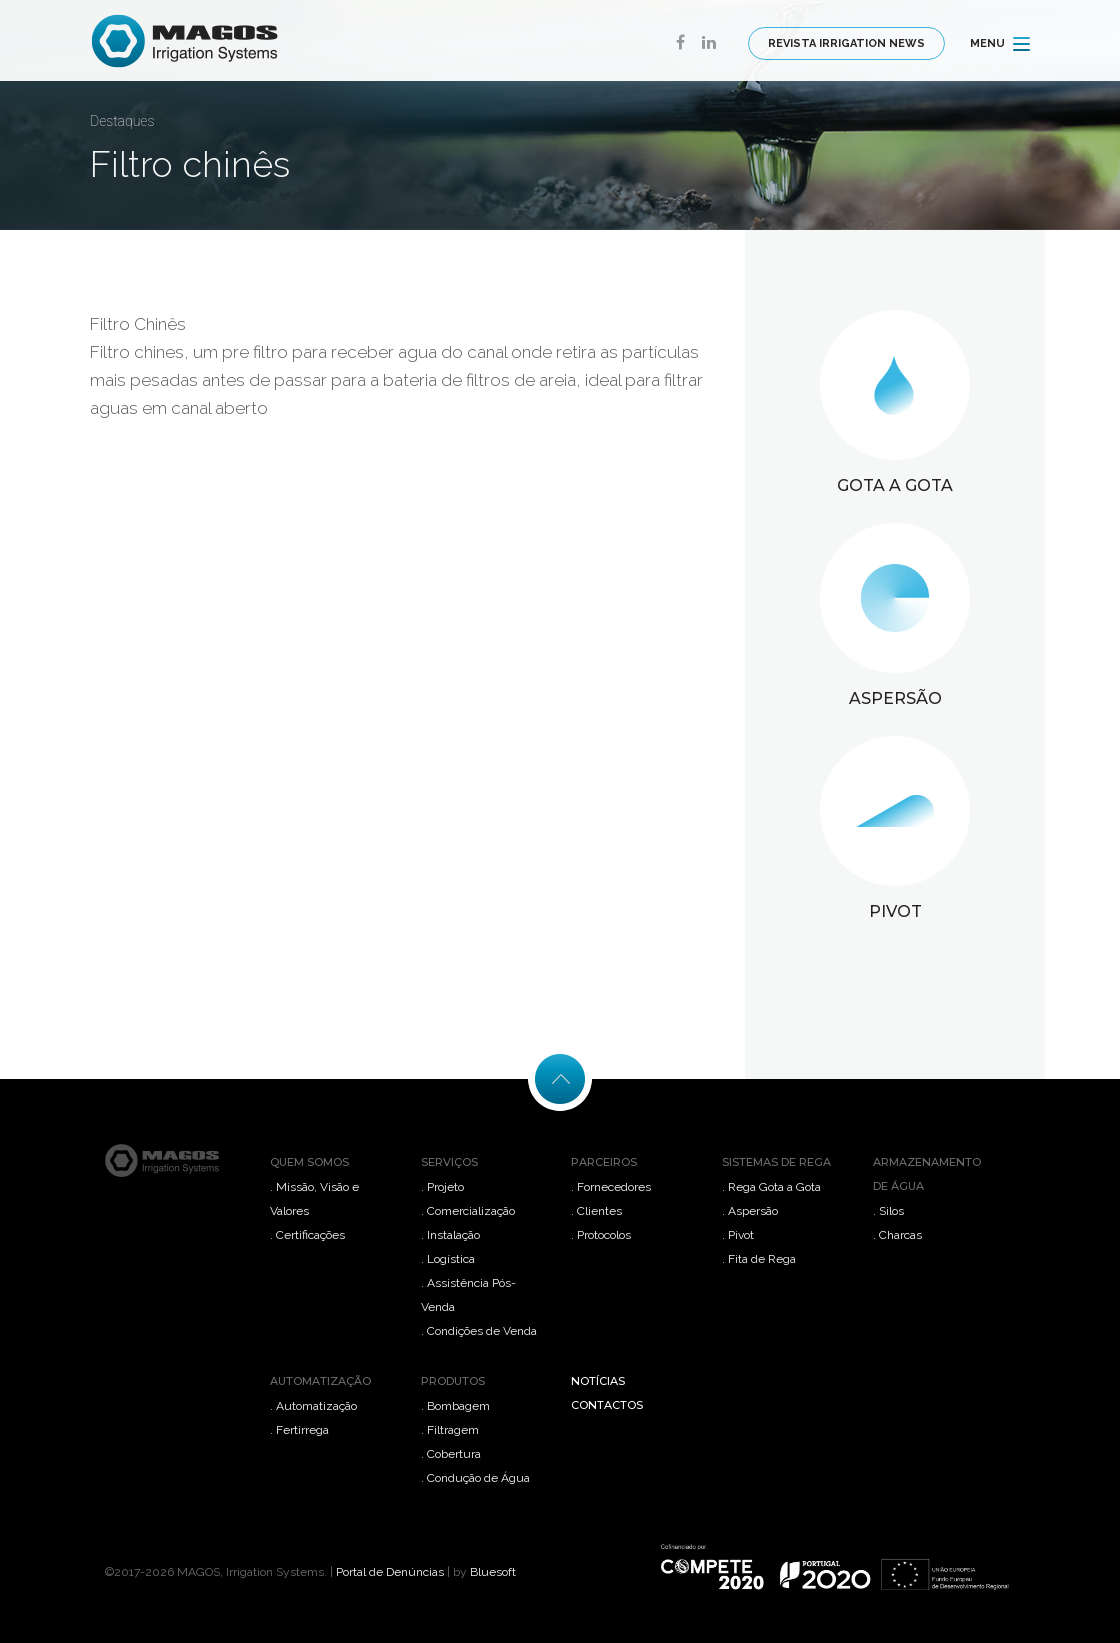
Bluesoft (493, 1572)
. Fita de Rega (759, 1259)
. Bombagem (455, 1406)
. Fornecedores (611, 1187)
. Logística (448, 1259)
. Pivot (738, 1235)
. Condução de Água (475, 1478)
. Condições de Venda (479, 1331)
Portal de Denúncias (390, 1572)
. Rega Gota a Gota (771, 1187)
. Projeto (442, 1187)
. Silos (888, 1211)
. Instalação (450, 1235)
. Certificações (307, 1235)
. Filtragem (450, 1430)
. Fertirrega (299, 1430)
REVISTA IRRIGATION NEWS (846, 43)
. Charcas (897, 1235)
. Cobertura (451, 1454)
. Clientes (596, 1211)
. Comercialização (468, 1211)
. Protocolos (601, 1235)
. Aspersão (750, 1211)
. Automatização (313, 1406)
